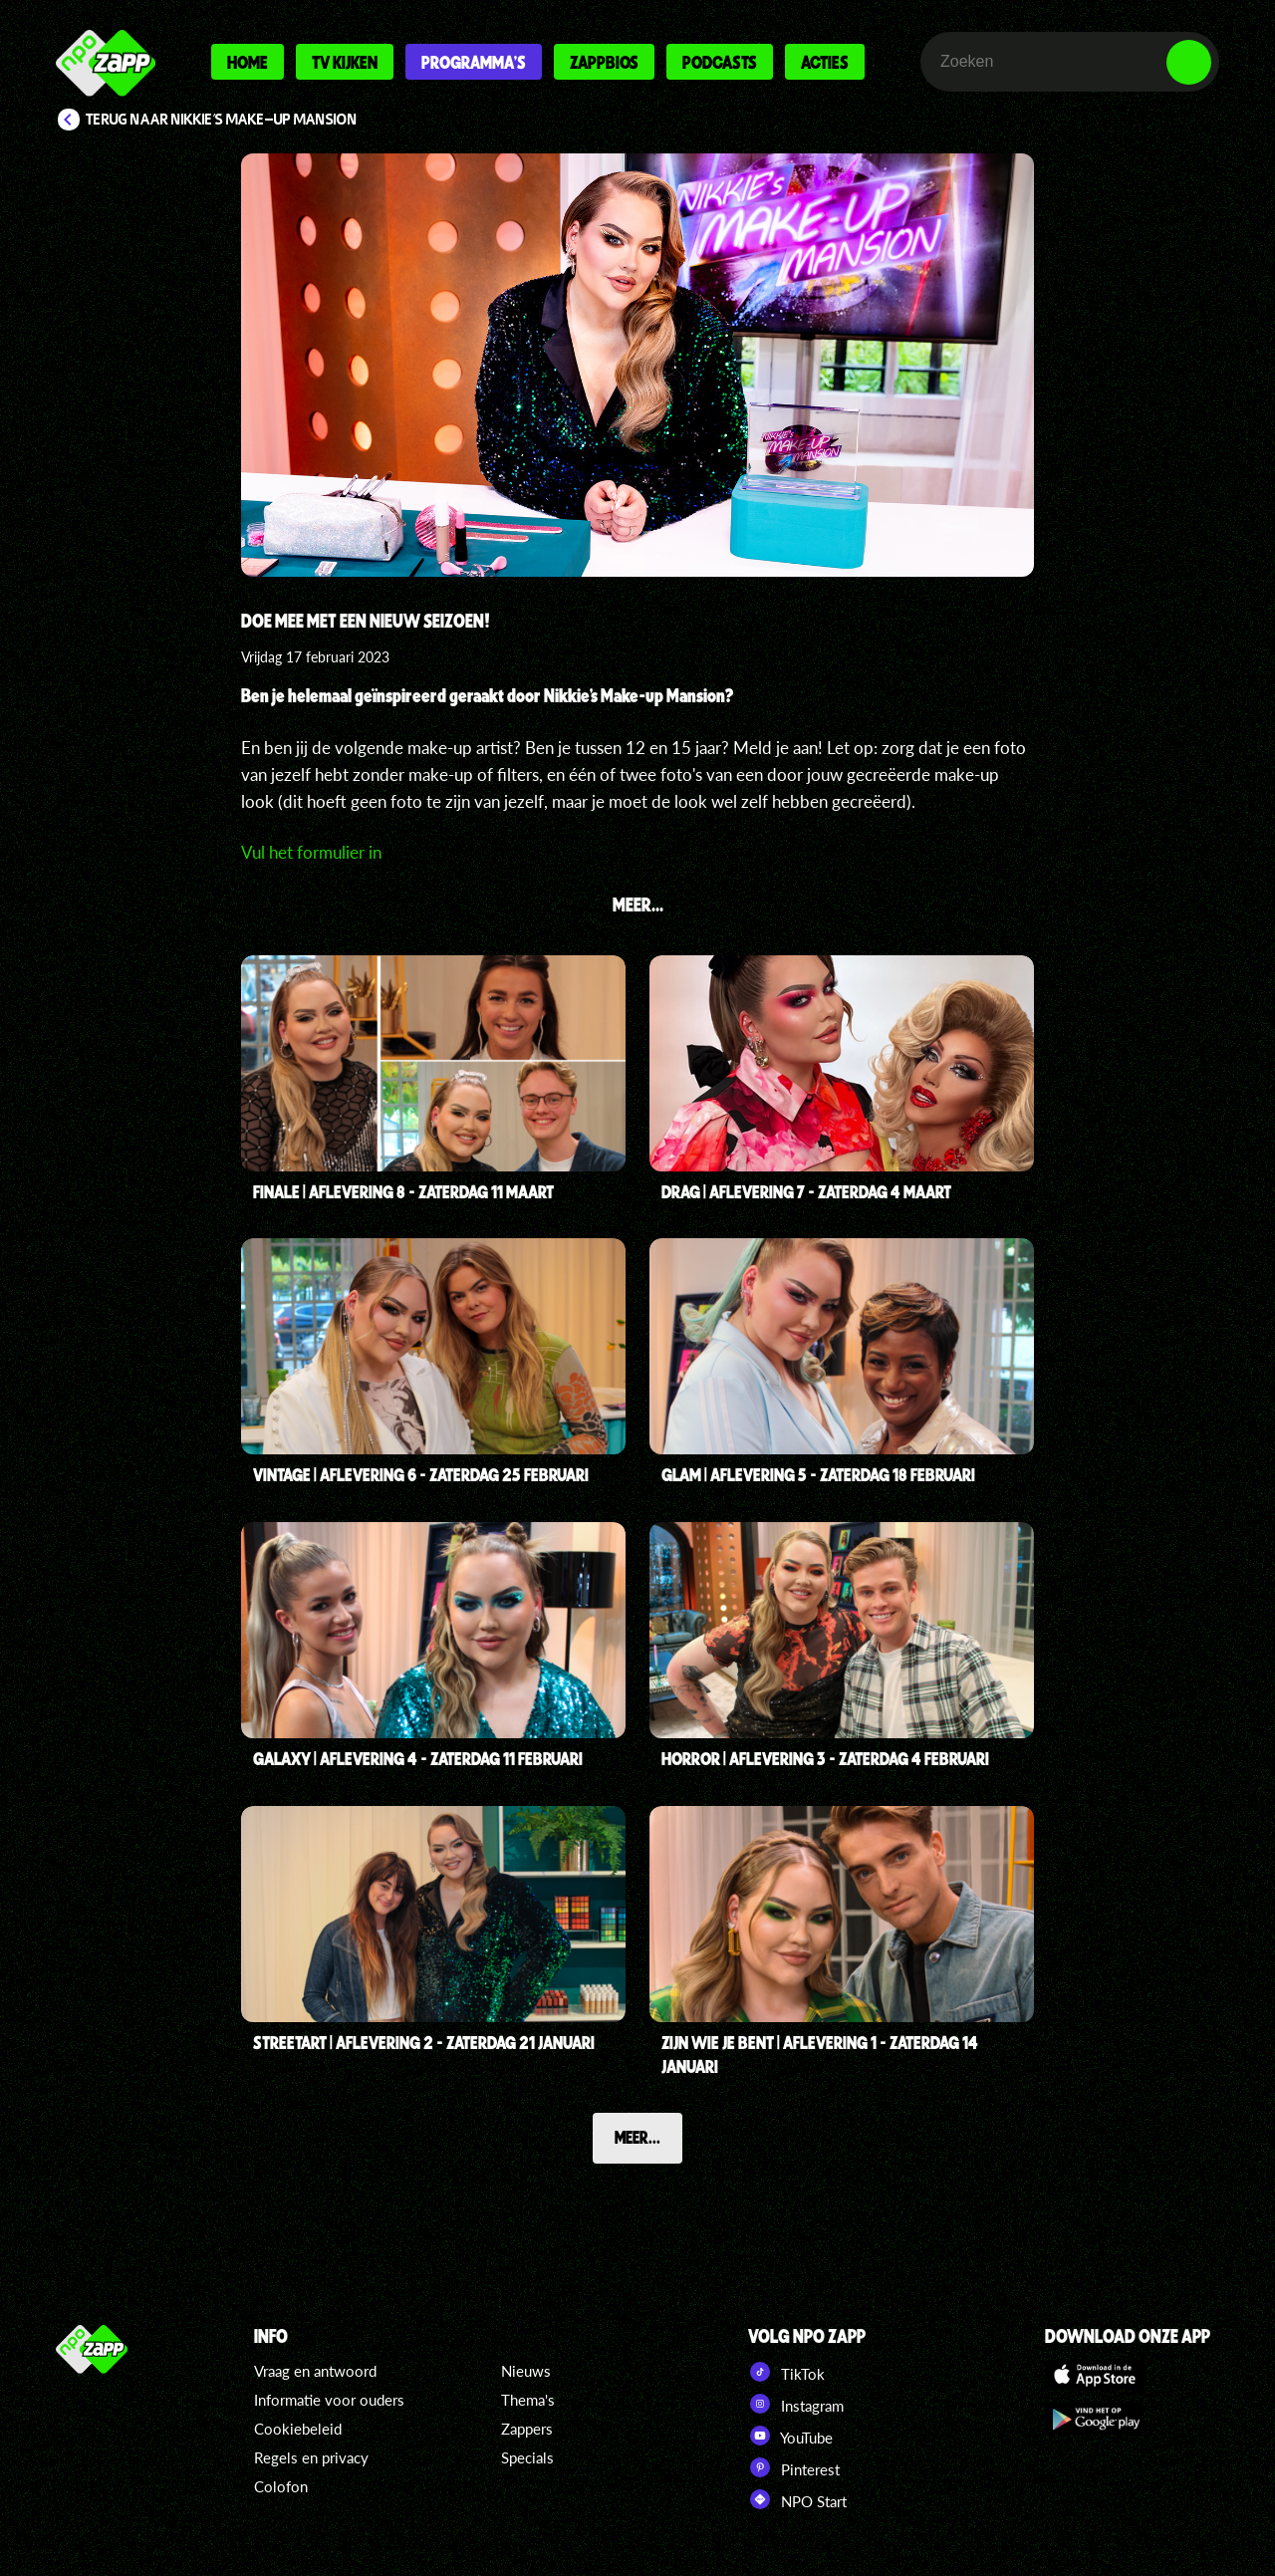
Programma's (473, 62)
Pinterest (794, 2467)
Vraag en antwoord (315, 2371)
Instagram (796, 2404)
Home (247, 62)
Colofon (281, 2486)
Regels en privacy (311, 2457)
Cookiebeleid (298, 2429)
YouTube (790, 2435)
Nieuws (526, 2371)
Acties (825, 62)
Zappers (527, 2429)
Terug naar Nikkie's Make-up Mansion (222, 120)
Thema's (528, 2400)
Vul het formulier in (311, 852)
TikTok (786, 2372)
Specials (527, 2457)
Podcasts (719, 62)
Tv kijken (345, 62)
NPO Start (797, 2499)
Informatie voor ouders (329, 2400)
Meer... (637, 2137)
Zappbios (604, 62)
